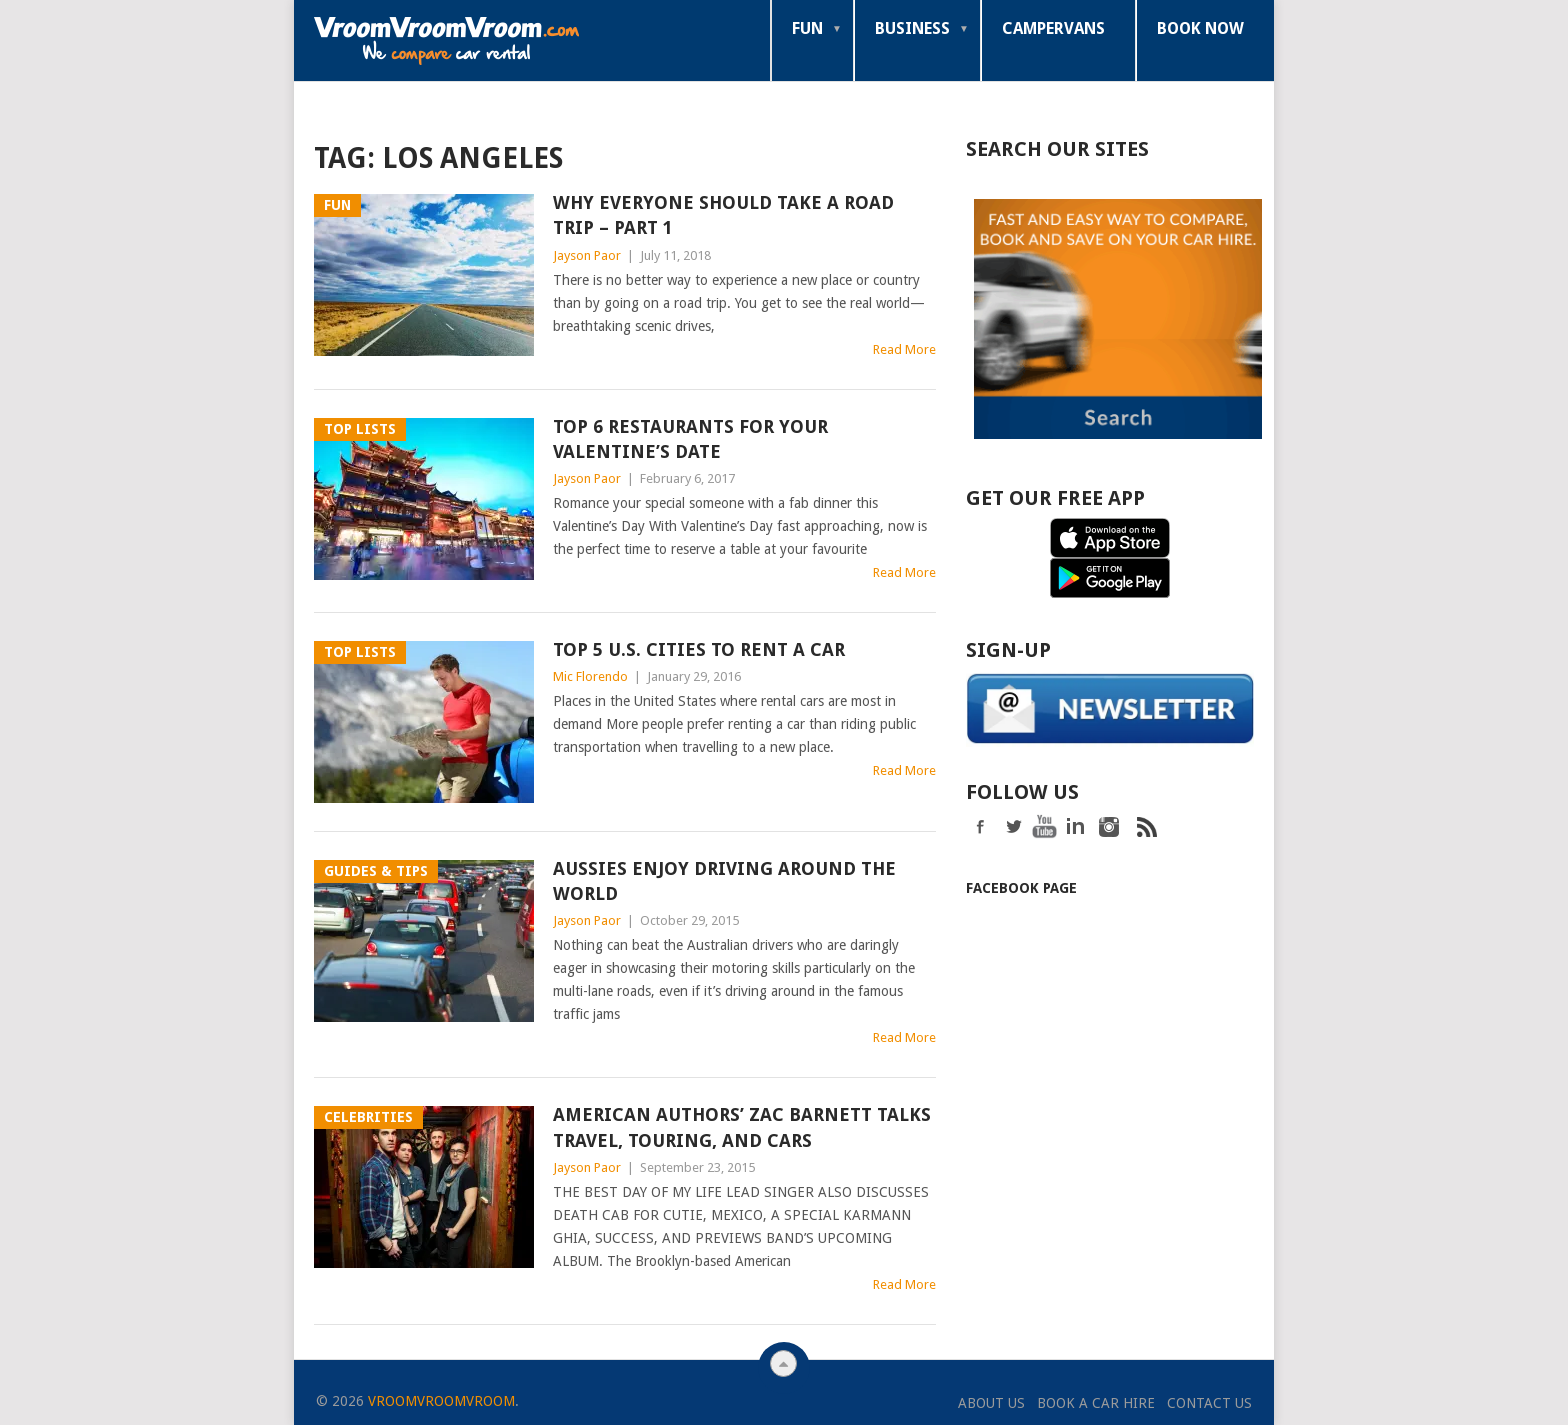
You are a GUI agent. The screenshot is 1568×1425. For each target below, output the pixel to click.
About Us (991, 1403)
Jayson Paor (587, 255)
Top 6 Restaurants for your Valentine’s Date (690, 439)
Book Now (1200, 28)
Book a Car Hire (1096, 1403)
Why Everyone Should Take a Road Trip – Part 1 (723, 215)
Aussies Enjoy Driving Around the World (724, 881)
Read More (904, 349)
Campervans (1053, 28)
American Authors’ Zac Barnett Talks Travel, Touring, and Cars (742, 1127)
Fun (807, 28)
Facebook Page (1021, 886)
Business (912, 28)
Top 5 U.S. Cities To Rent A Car (699, 649)
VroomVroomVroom (441, 1401)
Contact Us (1209, 1403)
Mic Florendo (590, 676)
